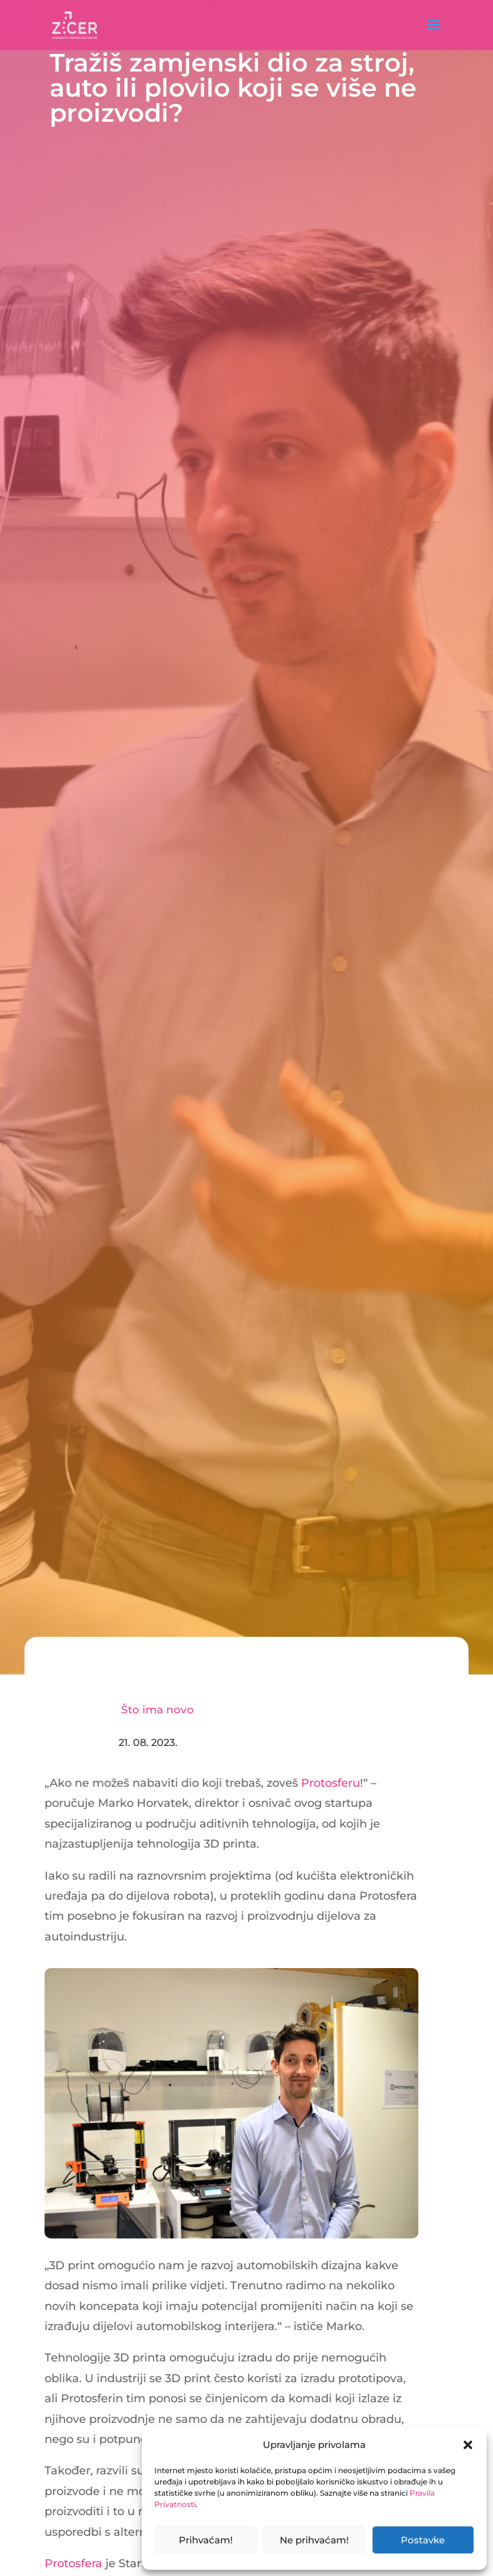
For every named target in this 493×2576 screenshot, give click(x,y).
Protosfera (73, 2563)
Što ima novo (157, 1709)
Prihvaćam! (206, 2540)
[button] (468, 2445)
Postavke (423, 2540)
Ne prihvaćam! (314, 2540)
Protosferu (330, 1783)
